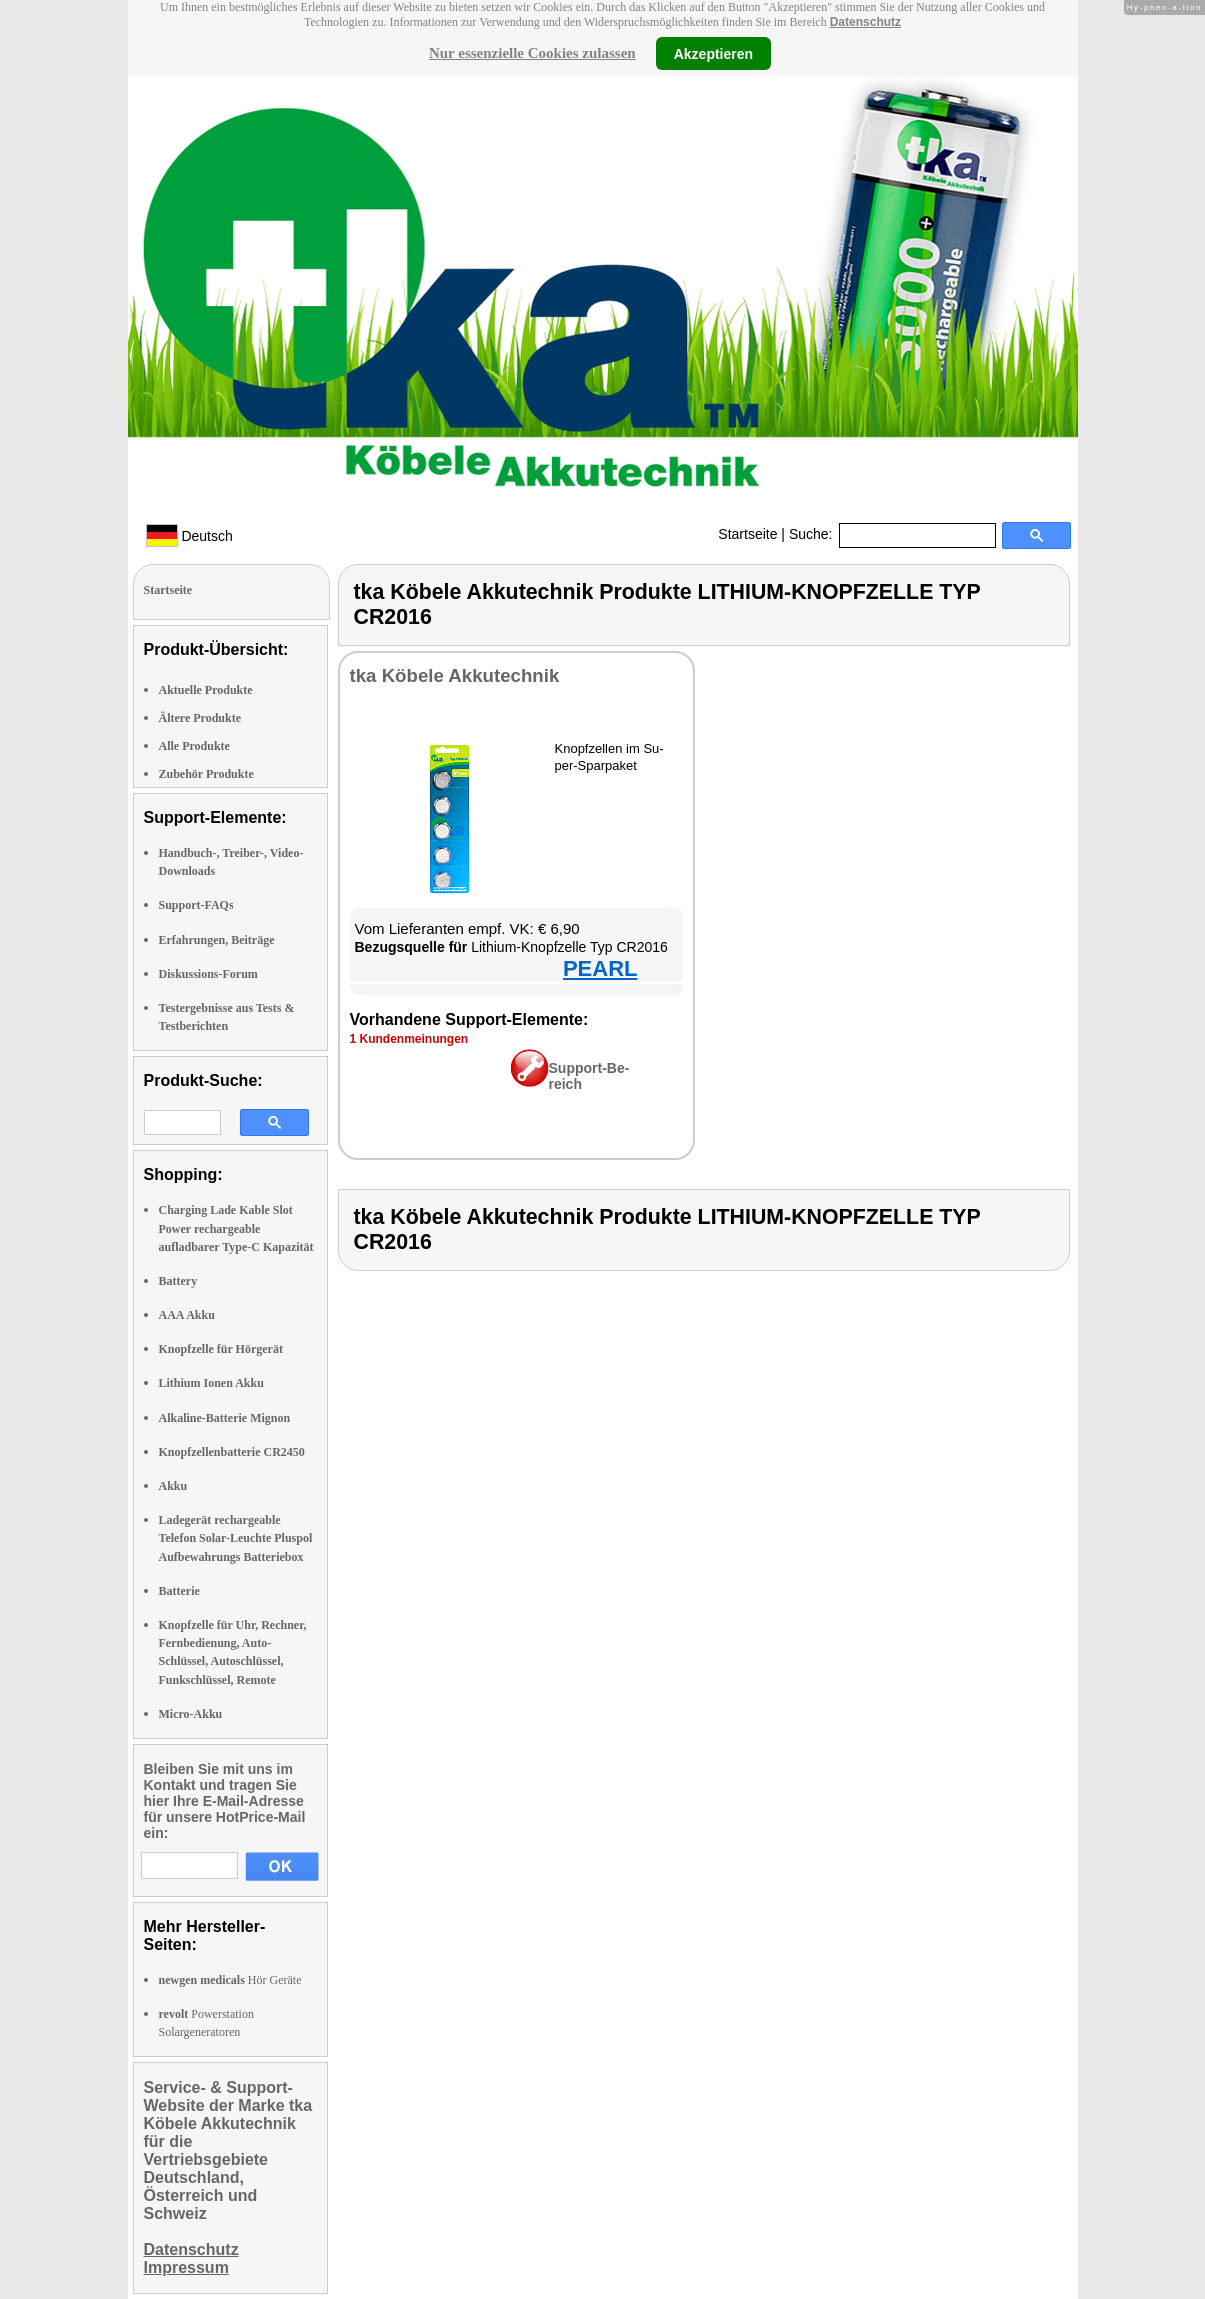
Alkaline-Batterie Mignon (225, 1418)
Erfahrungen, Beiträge (217, 940)
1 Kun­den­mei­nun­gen (409, 1039)
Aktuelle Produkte (206, 690)
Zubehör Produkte (206, 774)
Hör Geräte (230, 1980)
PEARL (600, 968)
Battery (178, 1281)
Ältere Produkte (200, 718)
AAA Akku (187, 1315)
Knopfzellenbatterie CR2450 (232, 1452)
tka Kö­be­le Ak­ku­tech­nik (455, 675)
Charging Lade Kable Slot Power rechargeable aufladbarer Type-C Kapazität (236, 1228)
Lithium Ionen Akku (211, 1383)
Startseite (747, 534)
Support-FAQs (196, 905)
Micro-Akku (191, 1714)
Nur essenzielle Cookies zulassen (532, 53)
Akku (173, 1486)
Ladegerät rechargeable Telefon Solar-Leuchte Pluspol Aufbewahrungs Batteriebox (236, 1538)
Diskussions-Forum (208, 974)
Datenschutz (865, 22)
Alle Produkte (194, 746)
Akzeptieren (713, 53)
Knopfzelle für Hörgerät (221, 1349)
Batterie (179, 1591)
